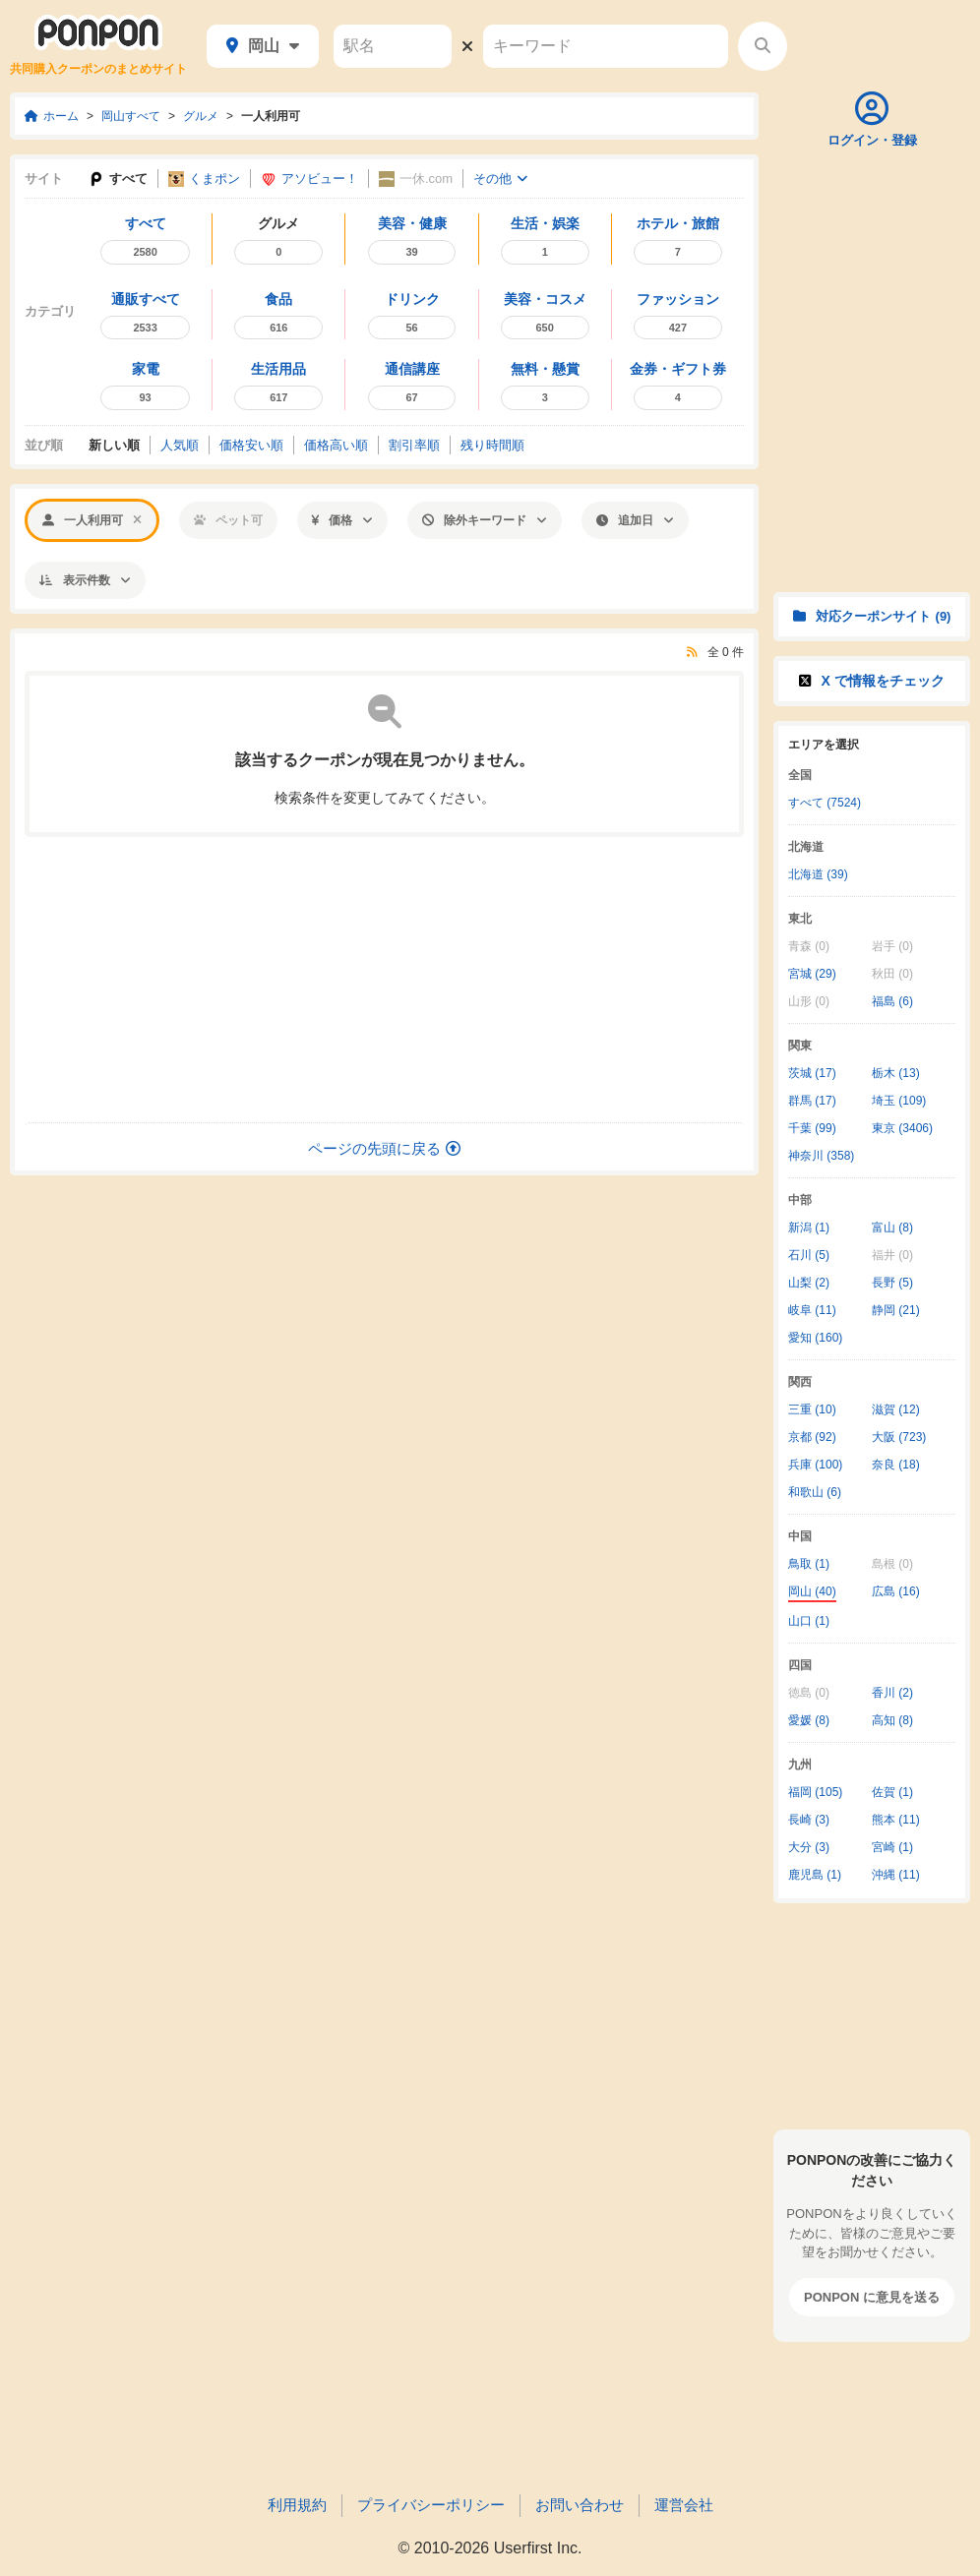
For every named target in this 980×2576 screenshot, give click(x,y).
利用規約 (297, 2504)
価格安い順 (251, 445)
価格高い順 (336, 445)
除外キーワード (484, 520)
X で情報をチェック (871, 681)
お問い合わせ (579, 2504)
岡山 (262, 45)
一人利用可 (270, 116)
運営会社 (683, 2504)
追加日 (635, 520)
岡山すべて (130, 116)
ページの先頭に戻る (384, 1148)
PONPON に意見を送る (872, 2297)
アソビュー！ (309, 179)
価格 (342, 520)
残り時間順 (492, 445)
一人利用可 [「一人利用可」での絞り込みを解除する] (92, 520)
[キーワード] (605, 46)
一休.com (416, 179)
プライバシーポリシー (431, 2504)
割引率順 (414, 445)
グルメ (200, 116)
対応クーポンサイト (872, 616)
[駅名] (393, 46)
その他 (500, 178)
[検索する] (762, 46)
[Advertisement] (384, 980)
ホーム (52, 116)
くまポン (204, 179)
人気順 (179, 445)
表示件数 (85, 580)
